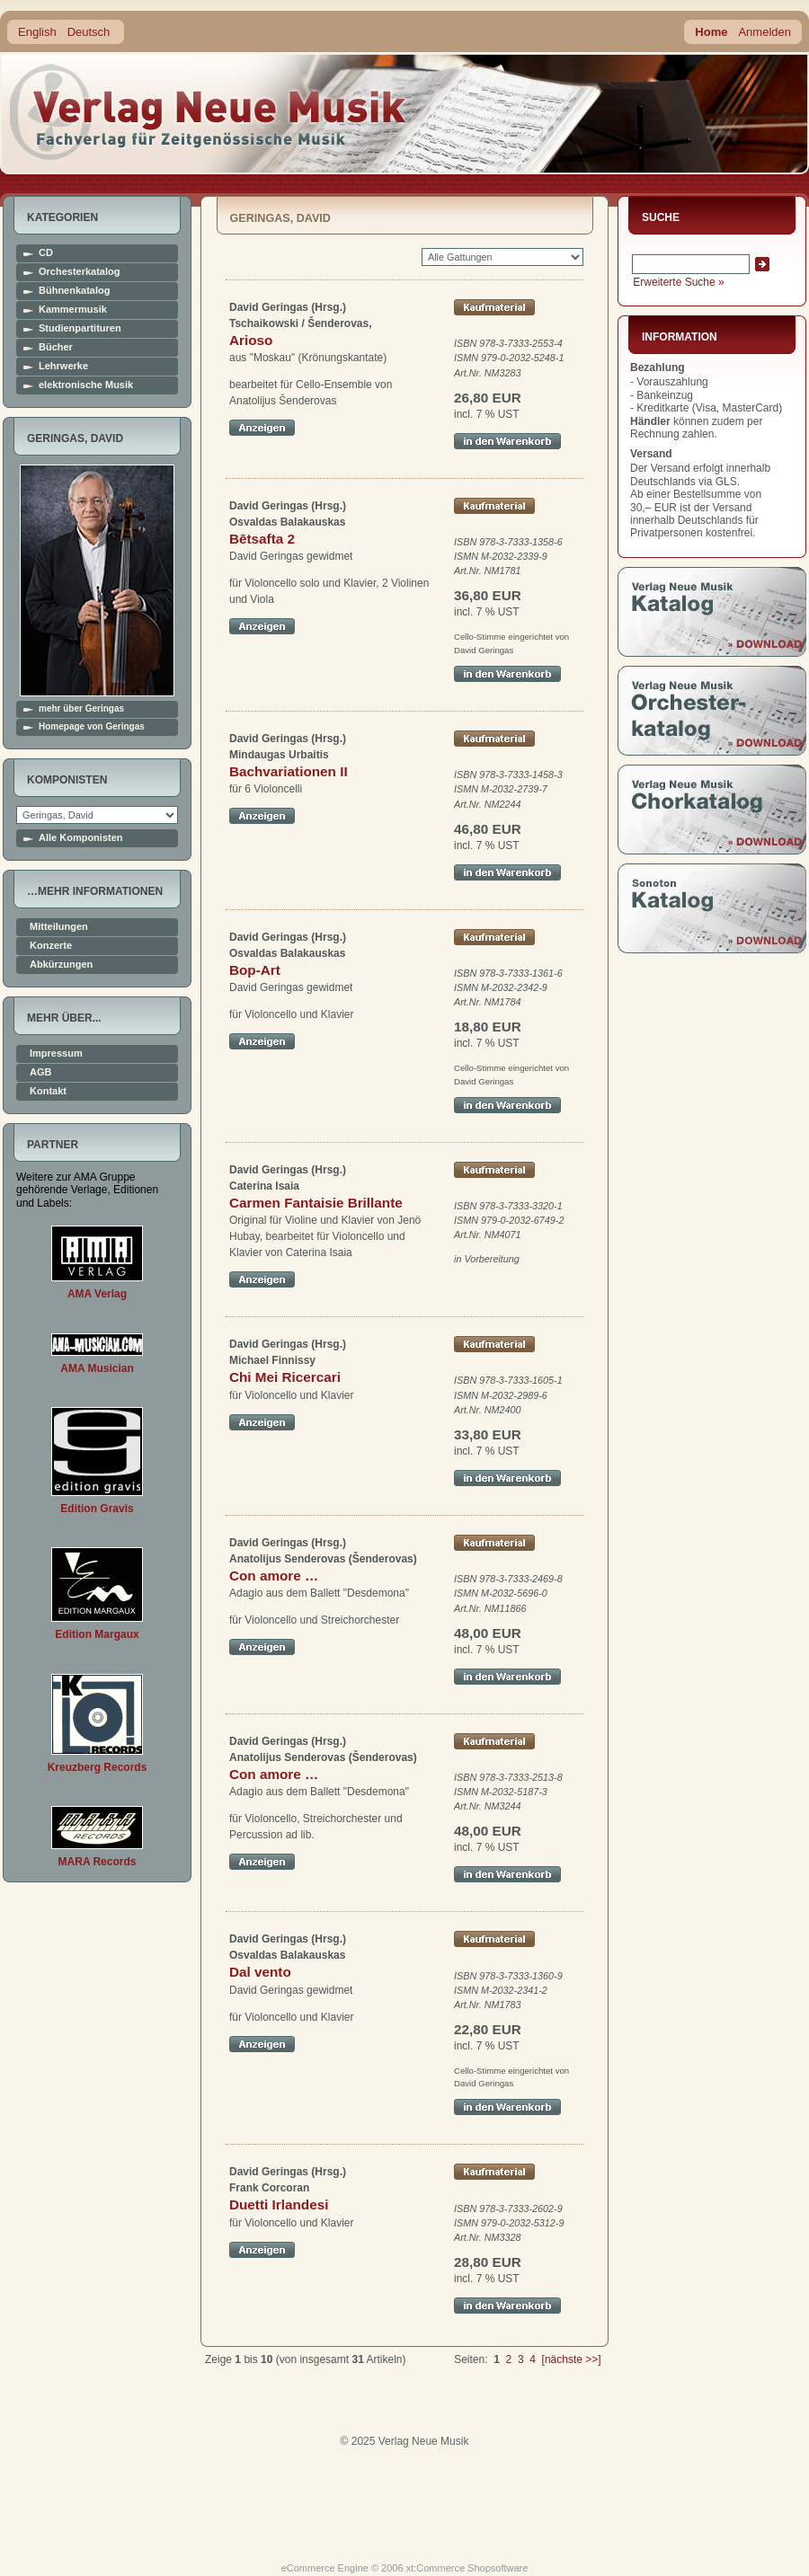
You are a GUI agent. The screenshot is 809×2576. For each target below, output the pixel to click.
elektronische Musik (86, 385)
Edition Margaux (96, 1634)
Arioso (250, 340)
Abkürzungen (61, 964)
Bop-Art (254, 970)
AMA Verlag (97, 1294)
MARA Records (97, 1861)
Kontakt (48, 1091)
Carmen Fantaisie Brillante (316, 1202)
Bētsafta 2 (262, 538)
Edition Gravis (96, 1508)
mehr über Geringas (81, 708)
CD (46, 253)
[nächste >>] (571, 2359)
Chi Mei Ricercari (285, 1377)
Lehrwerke (63, 366)
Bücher (56, 347)
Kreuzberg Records (97, 1767)
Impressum (56, 1053)
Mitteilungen (59, 927)
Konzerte (51, 946)
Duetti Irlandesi (278, 2204)
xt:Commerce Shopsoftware (467, 2568)
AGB (40, 1072)
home (208, 112)
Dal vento (260, 1971)
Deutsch (89, 32)
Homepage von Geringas (92, 726)
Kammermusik (73, 309)
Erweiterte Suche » (678, 282)
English (37, 32)
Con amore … (273, 1575)
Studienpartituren (80, 328)
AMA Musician (97, 1368)
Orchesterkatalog (79, 272)
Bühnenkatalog (74, 291)
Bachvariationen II (288, 771)
